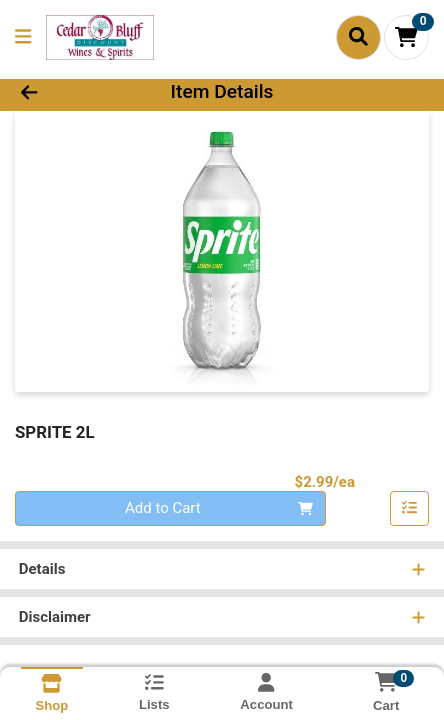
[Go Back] (67, 92)
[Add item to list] (410, 509)
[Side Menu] (23, 37)
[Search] (358, 37)
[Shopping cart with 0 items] (406, 37)
